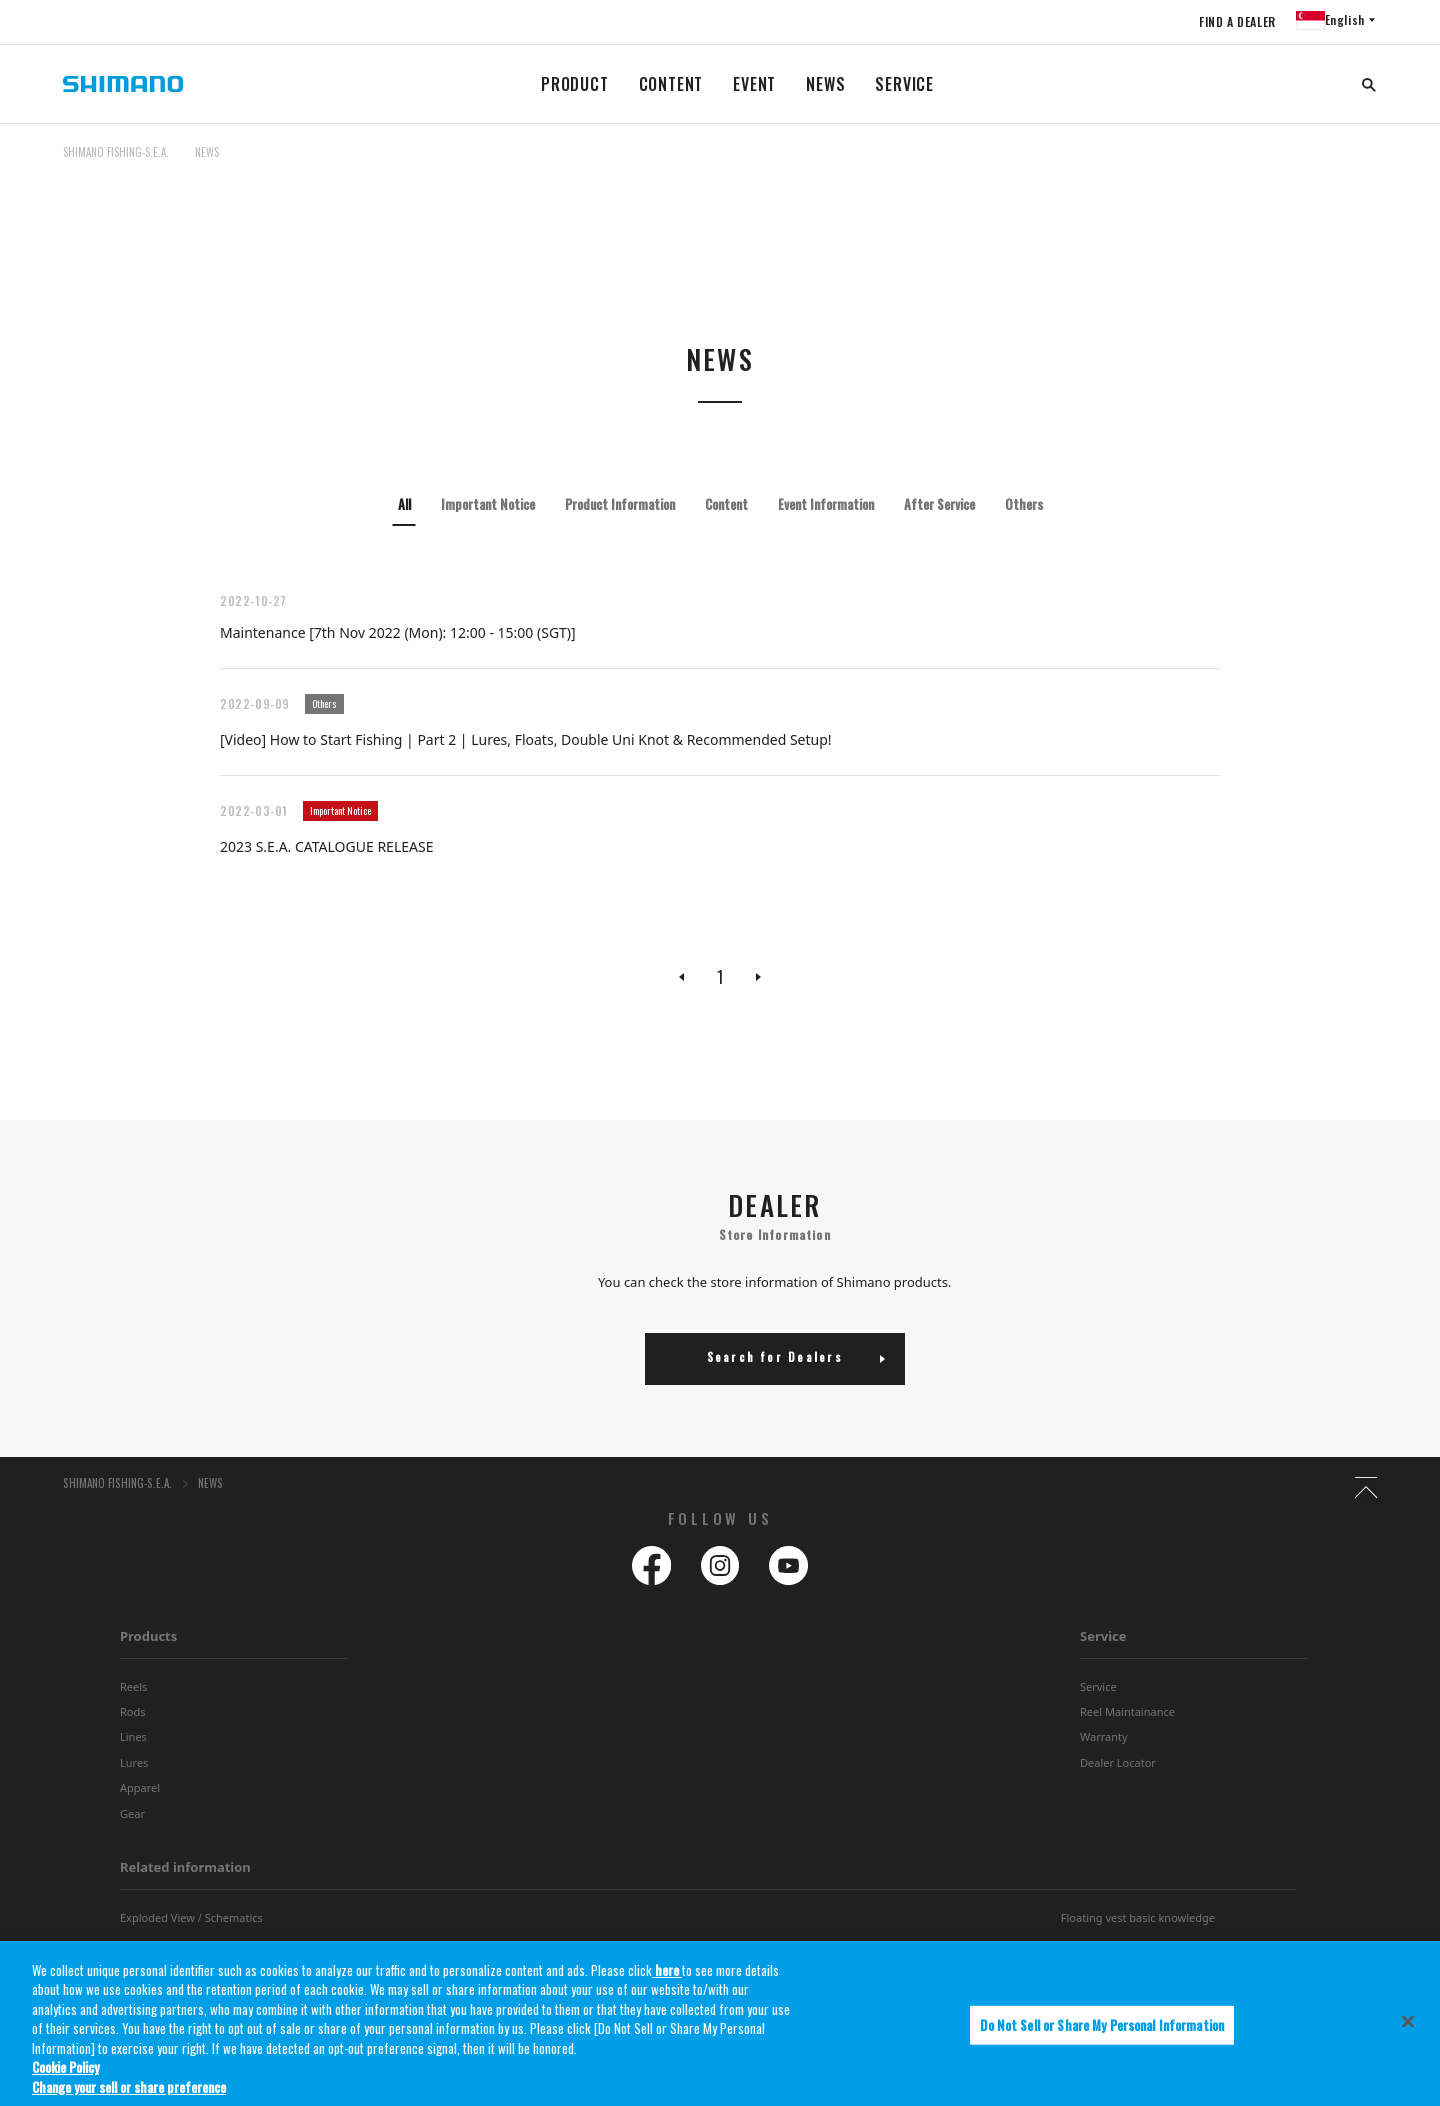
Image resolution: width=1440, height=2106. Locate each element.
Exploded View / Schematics (191, 1920)
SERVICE (904, 84)
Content (726, 504)
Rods (133, 1714)
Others (1024, 504)
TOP (1364, 164)
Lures (134, 1765)
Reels (133, 1689)
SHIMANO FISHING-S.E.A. (116, 152)
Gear (132, 1816)
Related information (185, 1870)
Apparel (140, 1790)
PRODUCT (575, 84)
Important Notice (488, 504)
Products (148, 1639)
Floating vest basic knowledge (1138, 1920)
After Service (939, 504)
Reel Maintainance (1127, 1714)
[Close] (1408, 2034)
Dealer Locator (1118, 1765)
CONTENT (671, 84)
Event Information (826, 504)
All (404, 504)
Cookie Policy (65, 2080)
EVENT (754, 84)
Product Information (620, 504)
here (667, 1983)
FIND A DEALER (1231, 21)
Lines (133, 1739)
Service (1103, 1639)
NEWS (825, 84)
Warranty (1104, 1739)
